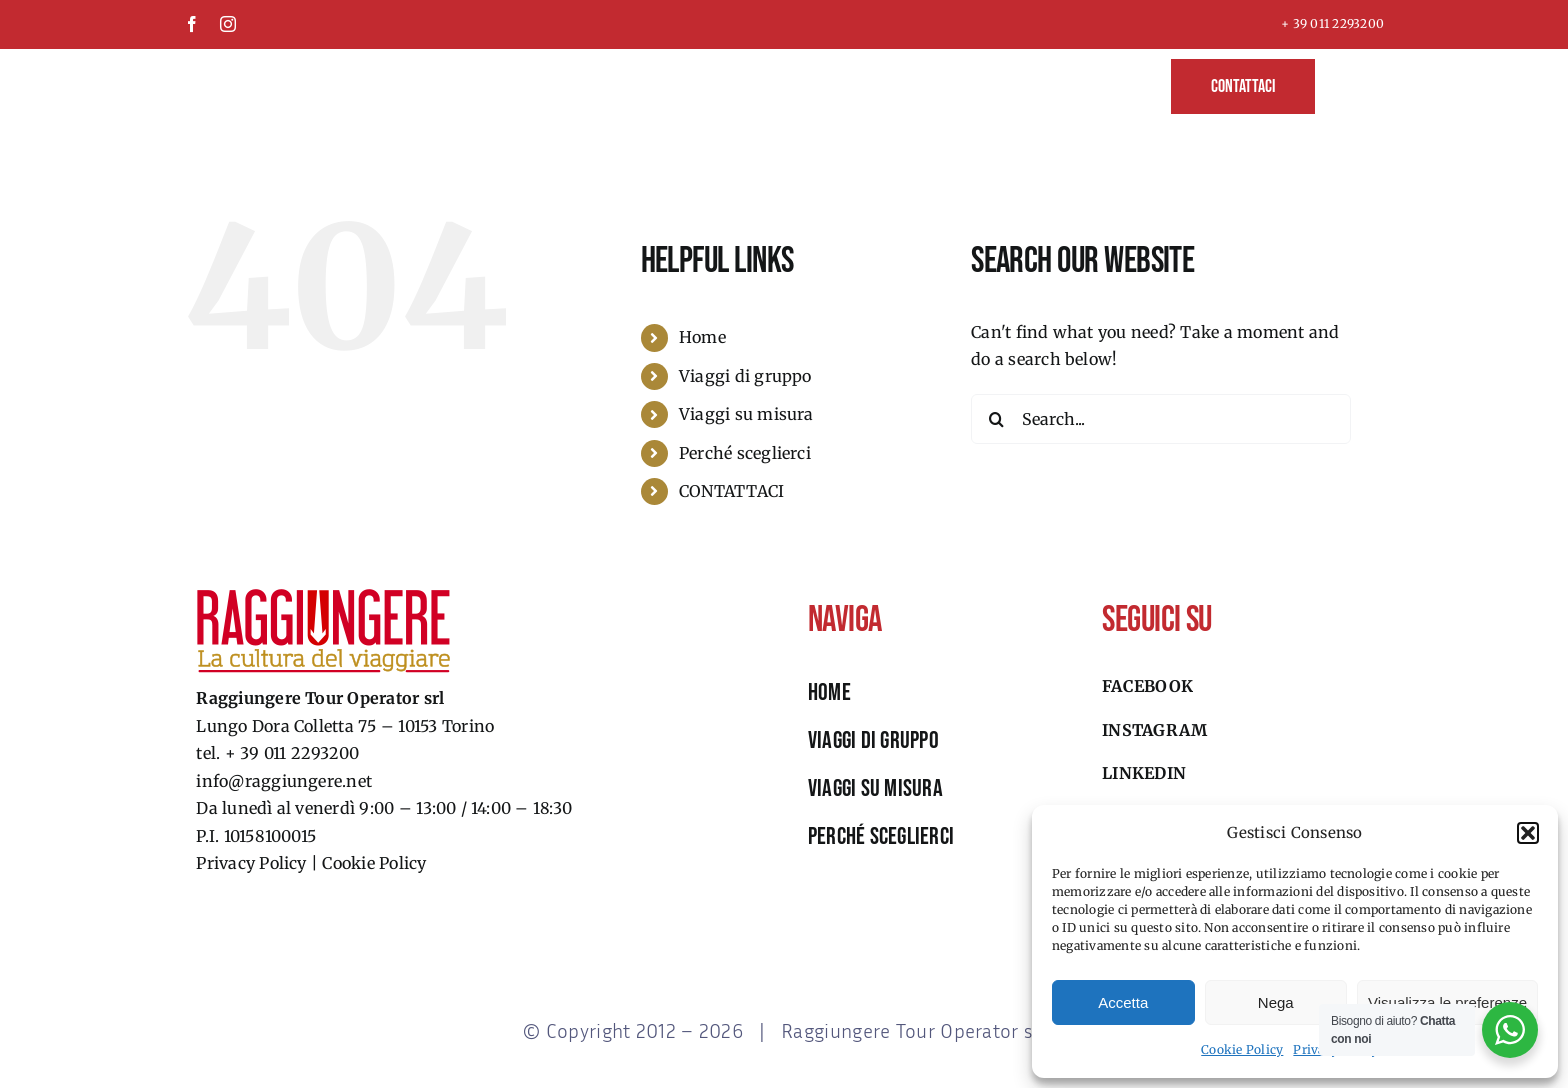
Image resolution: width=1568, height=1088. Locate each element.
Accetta (1123, 1002)
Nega (1276, 1002)
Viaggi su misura (746, 414)
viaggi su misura (875, 788)
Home (702, 337)
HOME (829, 692)
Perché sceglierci (745, 453)
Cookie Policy (1242, 1049)
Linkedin (1144, 773)
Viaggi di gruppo (745, 376)
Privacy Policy (251, 863)
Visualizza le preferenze (1447, 1002)
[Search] (996, 419)
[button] (1528, 833)
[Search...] (1161, 419)
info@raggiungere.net (284, 781)
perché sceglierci (881, 836)
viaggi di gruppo (873, 740)
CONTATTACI (731, 491)
